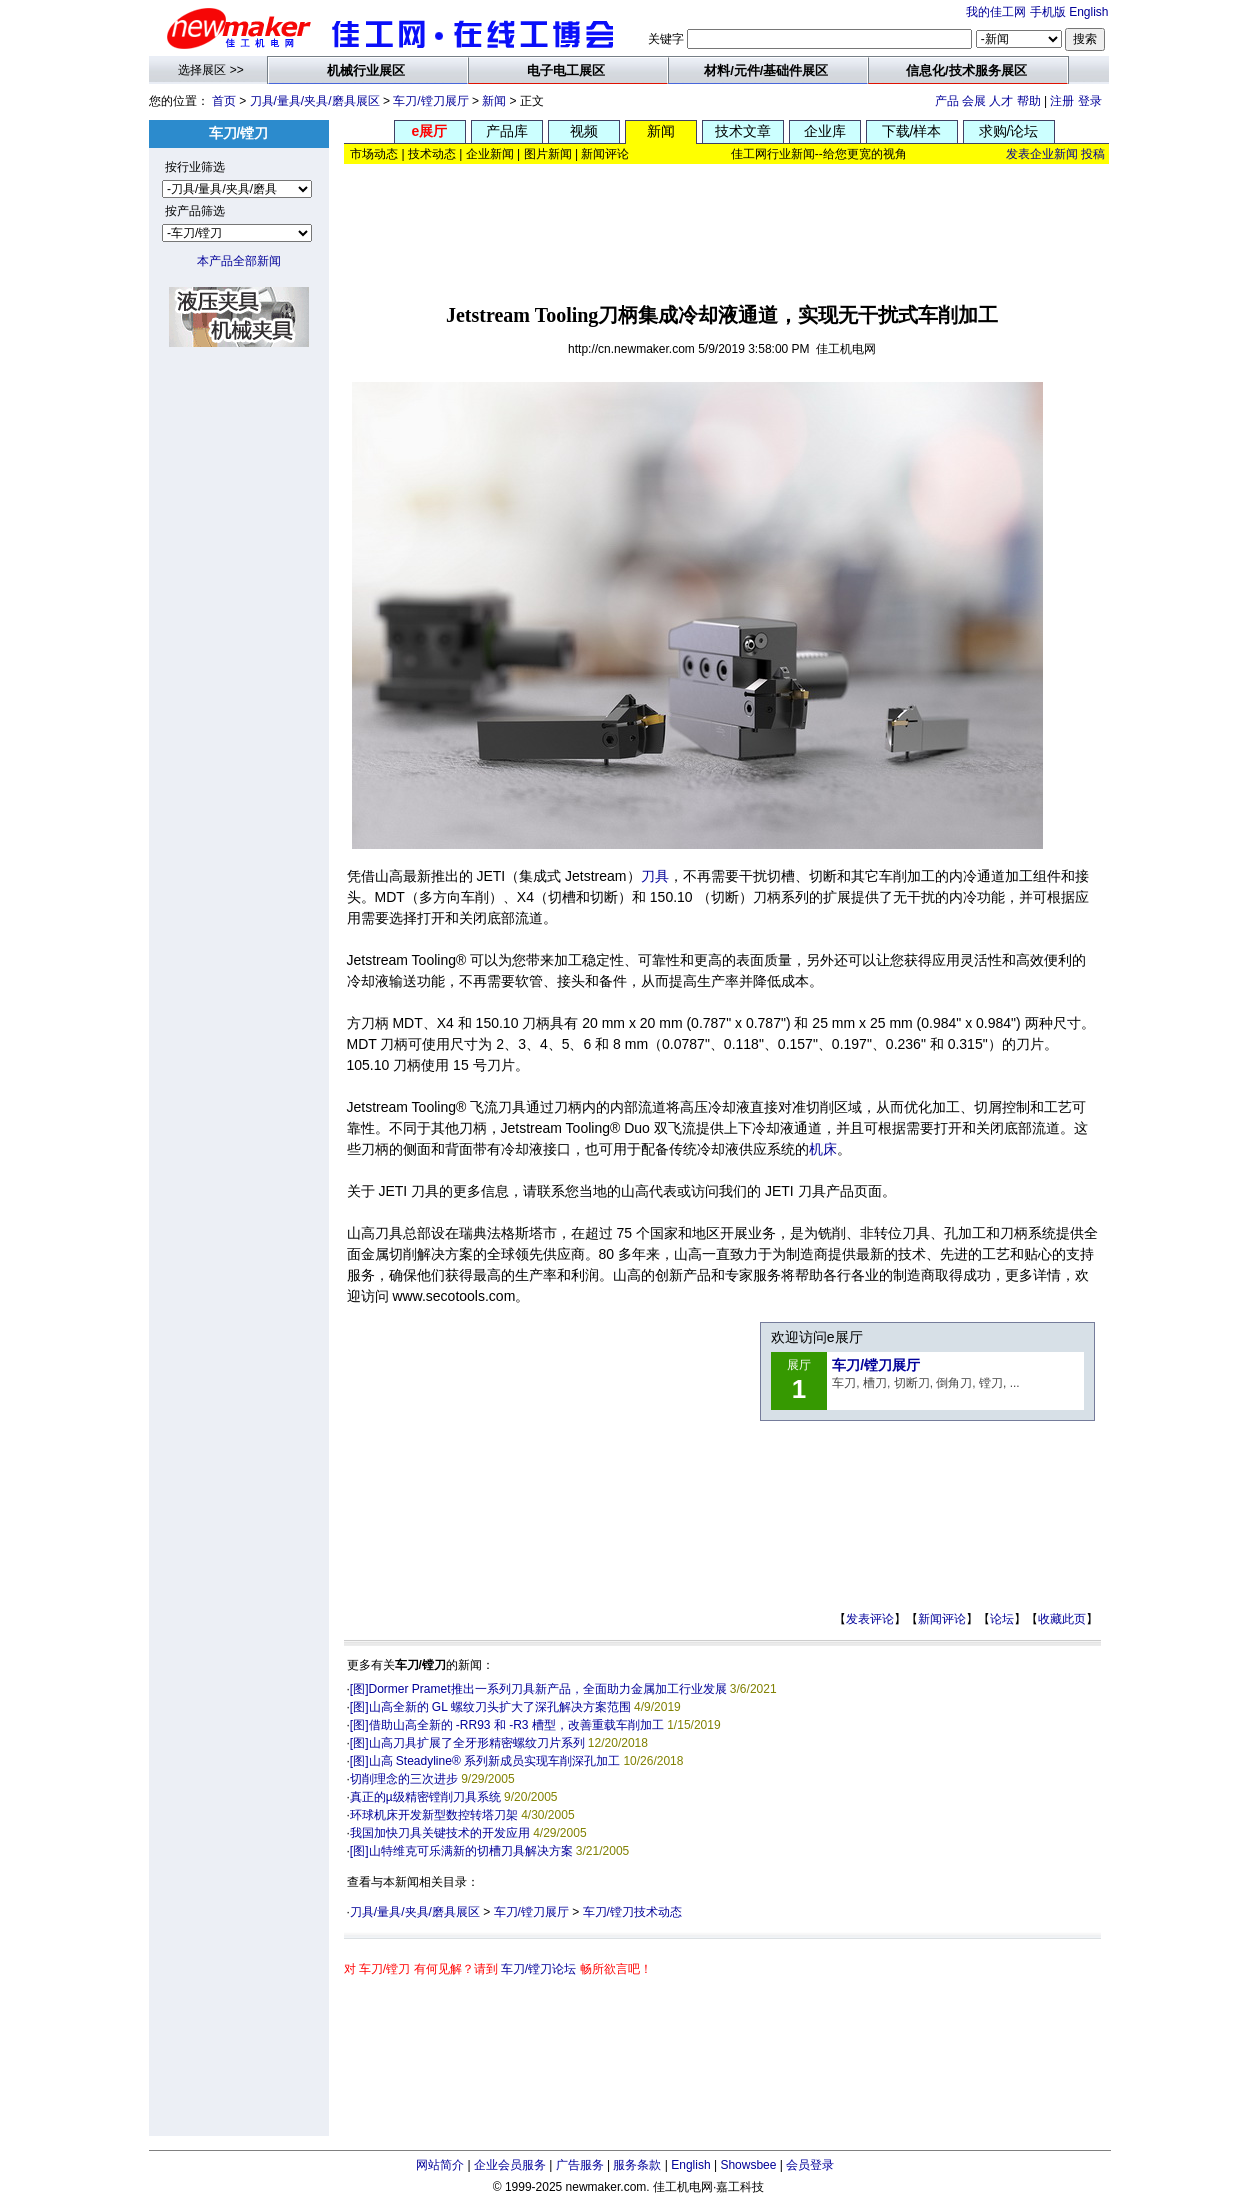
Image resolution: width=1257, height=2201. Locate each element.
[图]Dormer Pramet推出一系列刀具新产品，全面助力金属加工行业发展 (538, 1689)
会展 (974, 101)
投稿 (1093, 154)
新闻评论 (942, 1619)
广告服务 (580, 2165)
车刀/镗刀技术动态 (632, 1912)
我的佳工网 (996, 12)
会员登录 (810, 2165)
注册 (1062, 101)
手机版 (1048, 12)
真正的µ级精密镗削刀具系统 (425, 1797)
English (1088, 12)
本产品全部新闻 (239, 261)
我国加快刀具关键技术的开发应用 (440, 1833)
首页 (224, 101)
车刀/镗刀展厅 (430, 101)
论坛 (1002, 1619)
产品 (947, 101)
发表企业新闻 (1042, 154)
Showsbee (748, 2165)
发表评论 (870, 1619)
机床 (823, 1149)
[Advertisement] (726, 227)
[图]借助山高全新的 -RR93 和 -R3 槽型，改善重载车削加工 (507, 1725)
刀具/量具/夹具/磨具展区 (315, 101)
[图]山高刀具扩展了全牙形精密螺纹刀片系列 (467, 1743)
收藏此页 (1062, 1619)
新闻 (494, 101)
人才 (1001, 101)
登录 (1090, 101)
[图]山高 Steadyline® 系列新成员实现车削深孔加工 (485, 1761)
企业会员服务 (510, 2165)
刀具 (655, 876)
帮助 (1029, 101)
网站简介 (440, 2165)
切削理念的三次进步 (404, 1779)
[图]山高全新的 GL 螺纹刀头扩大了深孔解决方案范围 (490, 1707)
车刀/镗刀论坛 (538, 1969)
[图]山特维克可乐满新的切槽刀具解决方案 (461, 1851)
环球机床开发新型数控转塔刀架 (434, 1815)
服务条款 (637, 2165)
